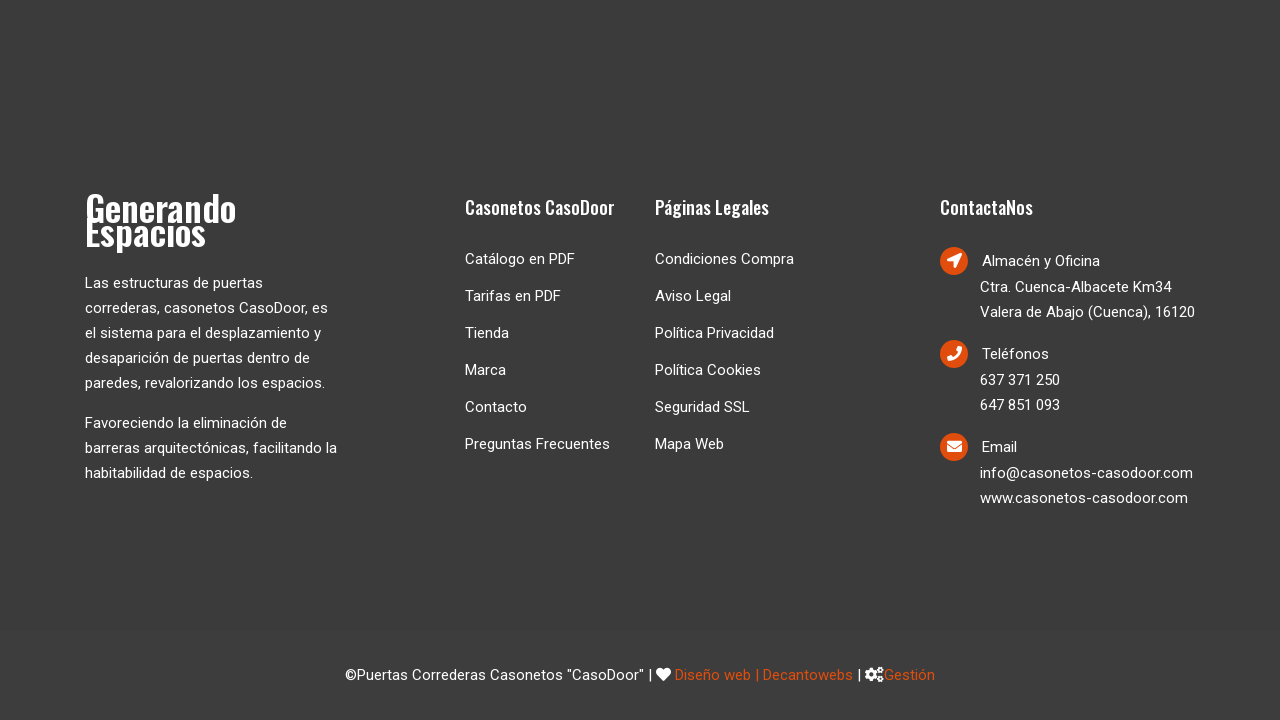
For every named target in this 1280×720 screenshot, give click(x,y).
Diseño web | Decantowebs (764, 675)
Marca (485, 370)
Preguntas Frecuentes (537, 444)
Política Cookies (708, 370)
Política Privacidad (714, 333)
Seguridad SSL (702, 407)
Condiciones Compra (724, 259)
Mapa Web (689, 444)
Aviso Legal (693, 296)
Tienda (487, 333)
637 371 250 (1020, 380)
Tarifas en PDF (513, 296)
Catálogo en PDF (520, 259)
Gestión (909, 675)
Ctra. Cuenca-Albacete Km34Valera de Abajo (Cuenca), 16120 (1087, 299)
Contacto (496, 407)
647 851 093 (1020, 405)
